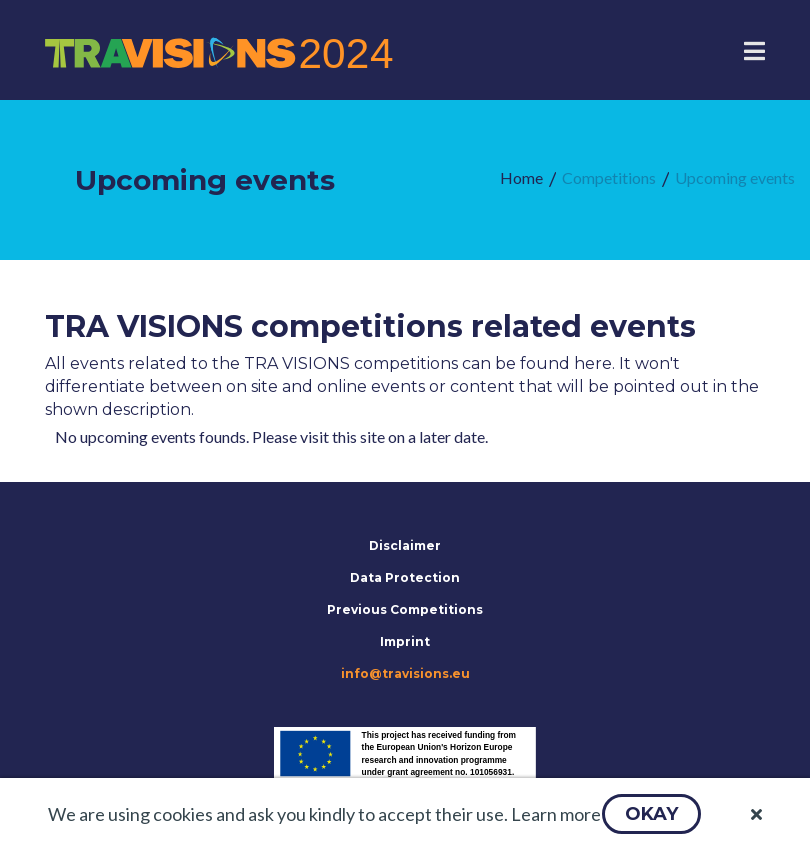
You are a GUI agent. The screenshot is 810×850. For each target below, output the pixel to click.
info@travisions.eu (405, 673)
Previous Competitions (405, 609)
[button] (651, 814)
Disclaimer (405, 545)
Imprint (405, 641)
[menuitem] (521, 178)
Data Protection (405, 577)
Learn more (556, 814)
